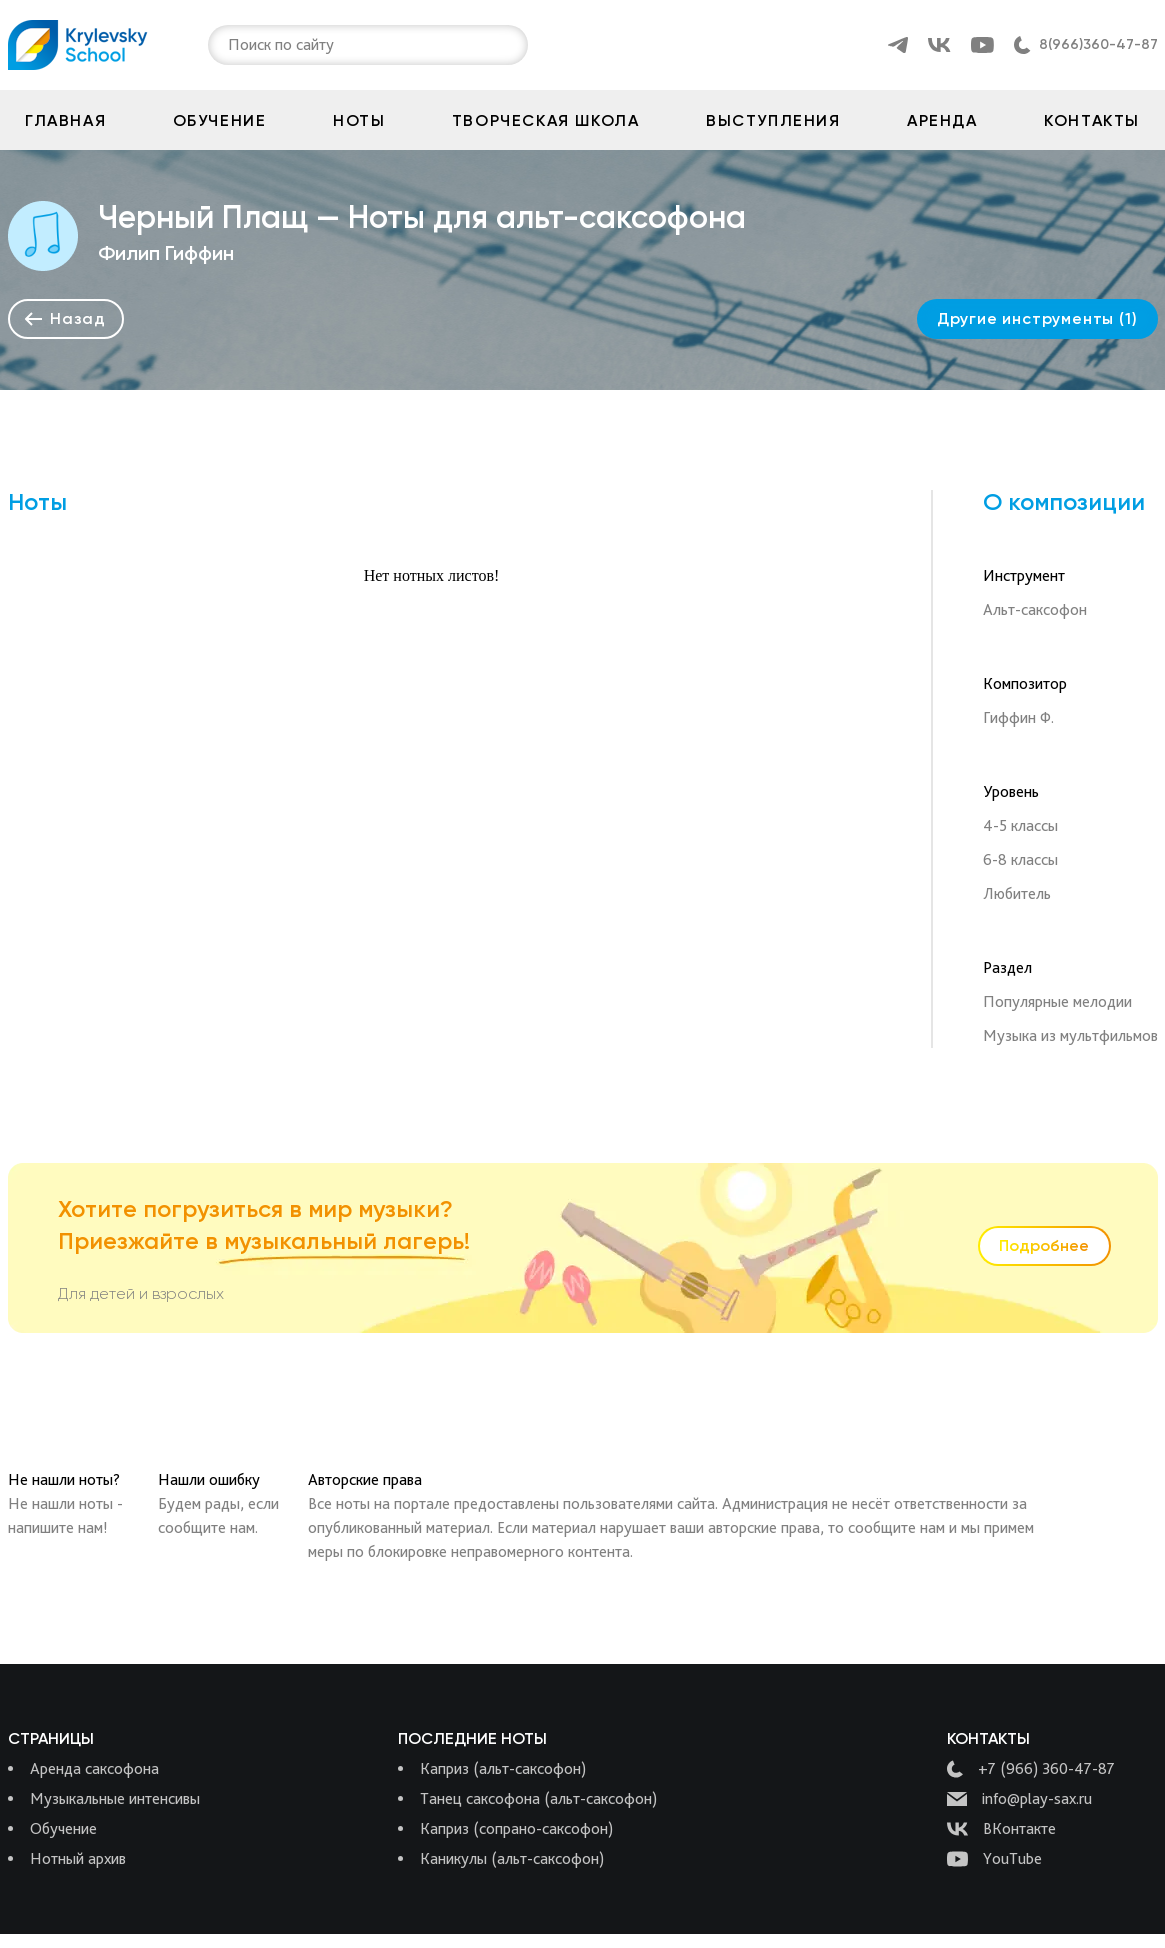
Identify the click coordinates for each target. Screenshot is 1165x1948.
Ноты (359, 120)
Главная (65, 120)
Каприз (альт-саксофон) (503, 1768)
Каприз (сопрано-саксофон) (516, 1828)
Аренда (942, 120)
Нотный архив (78, 1858)
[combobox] (230, 45)
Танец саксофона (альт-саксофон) (538, 1798)
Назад (65, 318)
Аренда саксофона (94, 1768)
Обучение (220, 120)
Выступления (773, 120)
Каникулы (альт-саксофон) (512, 1858)
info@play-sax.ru (1019, 1799)
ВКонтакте (1001, 1829)
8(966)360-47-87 (1098, 44)
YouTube (994, 1859)
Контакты (1092, 120)
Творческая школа (546, 120)
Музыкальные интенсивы (115, 1798)
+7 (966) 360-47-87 (1031, 1769)
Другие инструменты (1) (1037, 318)
